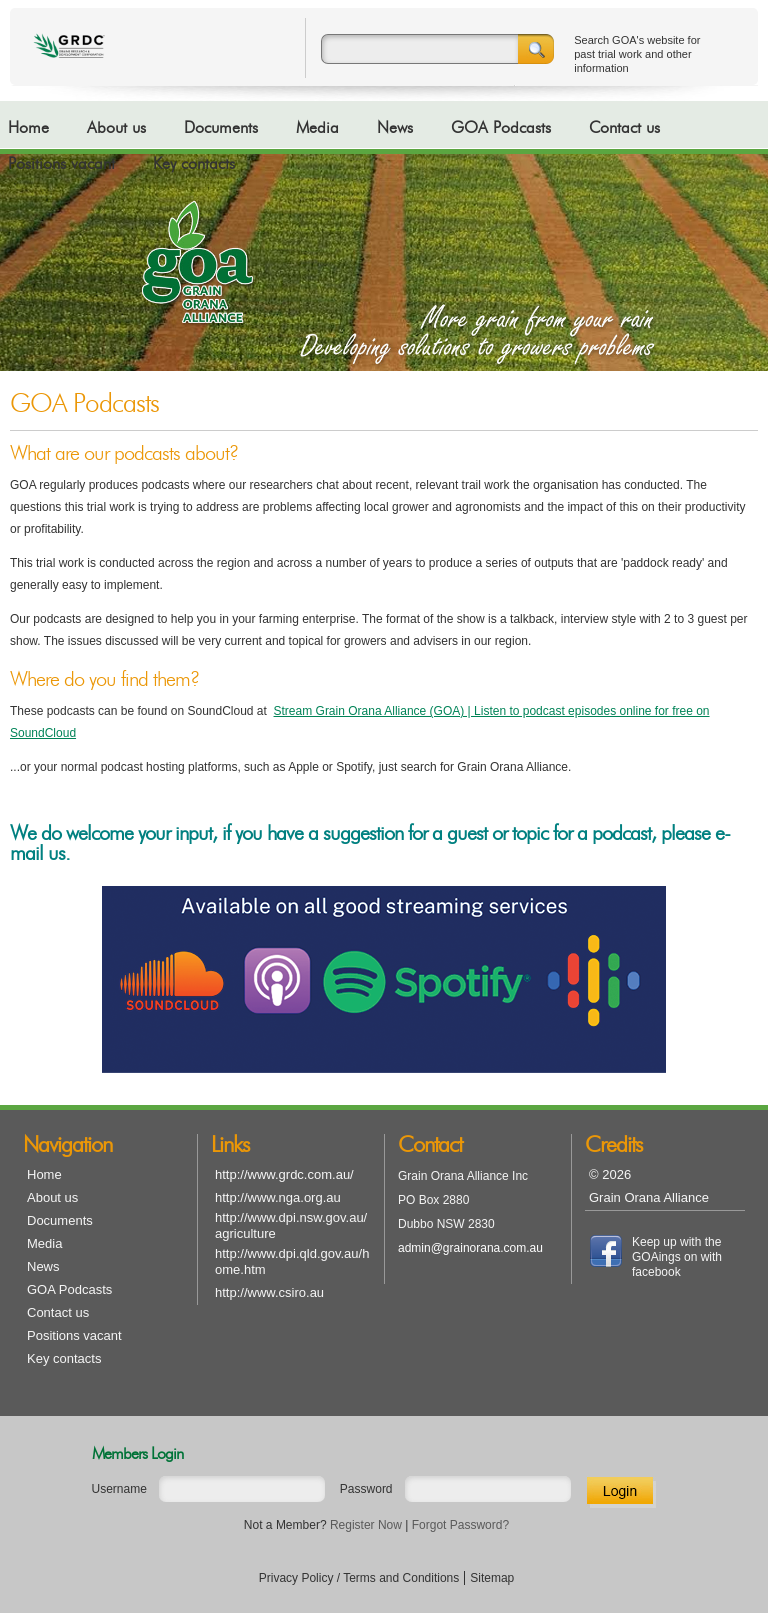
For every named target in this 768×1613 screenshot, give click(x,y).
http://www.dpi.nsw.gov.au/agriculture (291, 1225)
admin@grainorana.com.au (470, 1248)
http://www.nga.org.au (278, 1197)
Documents (221, 128)
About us (116, 128)
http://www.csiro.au (269, 1292)
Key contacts (194, 164)
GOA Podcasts (501, 128)
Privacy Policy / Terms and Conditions (359, 1578)
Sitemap (492, 1578)
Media (317, 128)
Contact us (624, 128)
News (395, 128)
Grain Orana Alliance (649, 1197)
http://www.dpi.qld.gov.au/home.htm (292, 1261)
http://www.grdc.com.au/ (284, 1174)
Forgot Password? (460, 1525)
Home (28, 128)
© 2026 (610, 1174)
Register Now (366, 1525)
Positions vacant (61, 164)
